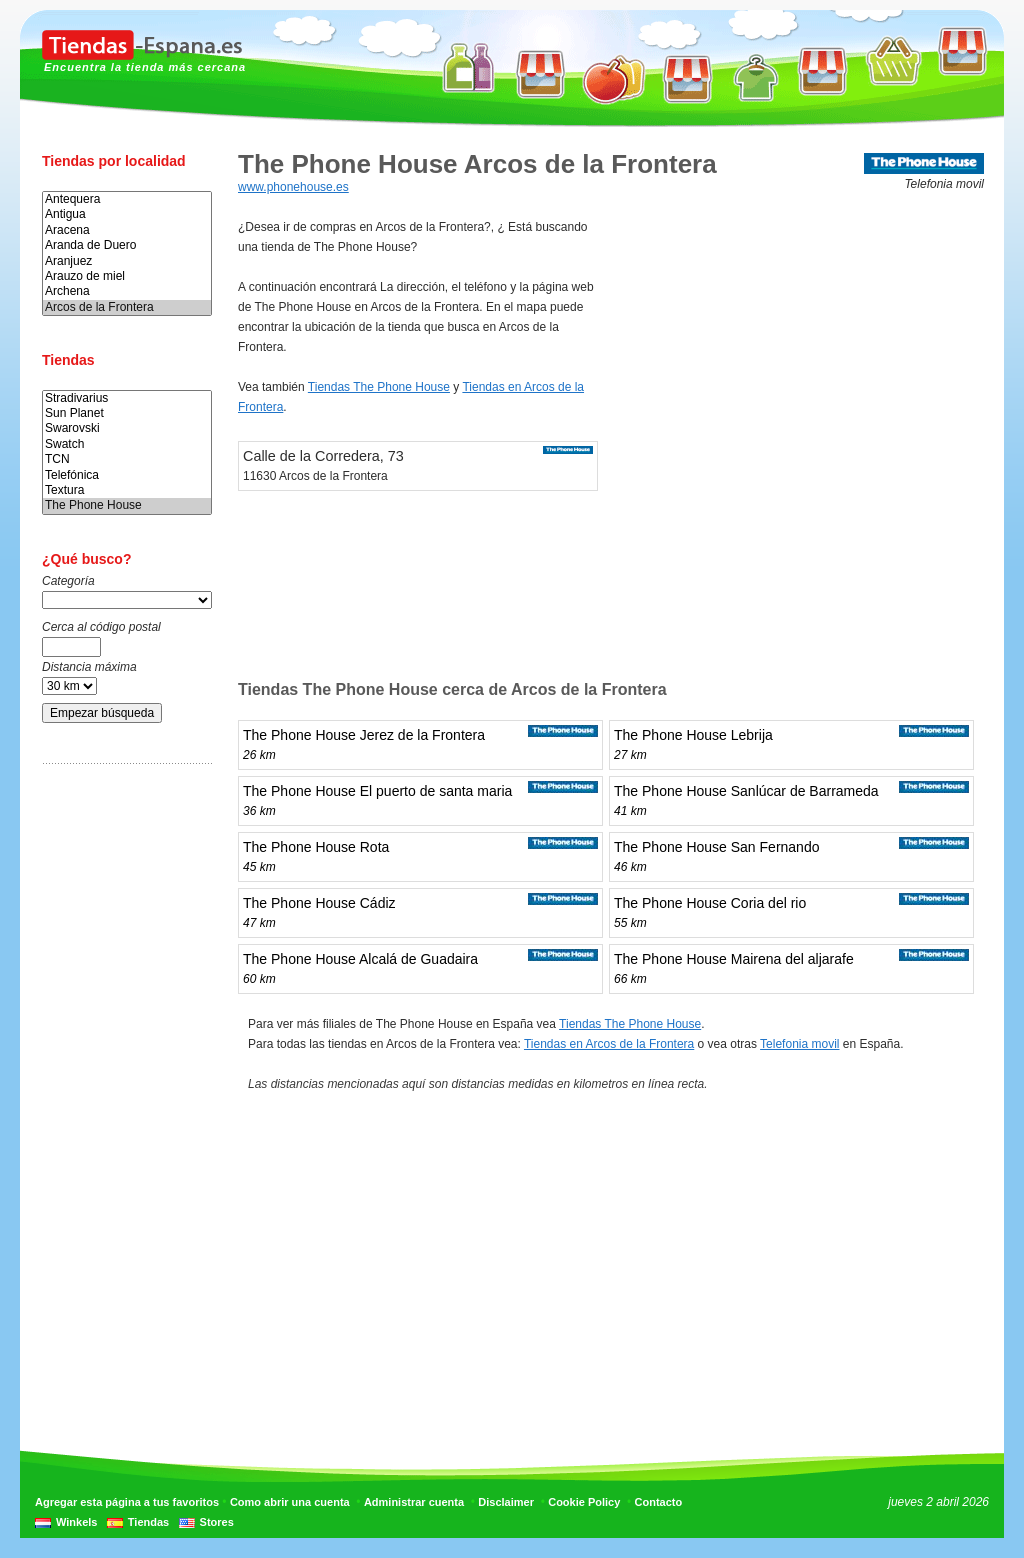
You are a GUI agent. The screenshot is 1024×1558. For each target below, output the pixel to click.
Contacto (659, 1502)
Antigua (127, 214)
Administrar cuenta (414, 1502)
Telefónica (127, 475)
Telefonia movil (799, 1044)
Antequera (127, 199)
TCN (127, 459)
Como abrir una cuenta (290, 1502)
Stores (217, 1522)
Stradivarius (127, 398)
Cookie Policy (584, 1502)
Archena (127, 291)
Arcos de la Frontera (127, 307)
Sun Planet (127, 413)
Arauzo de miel (127, 276)
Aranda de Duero (127, 245)
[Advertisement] (122, 1093)
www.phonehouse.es (293, 187)
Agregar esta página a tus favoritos (127, 1502)
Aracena (127, 230)
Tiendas (148, 1522)
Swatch (127, 444)
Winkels (76, 1522)
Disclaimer (506, 1502)
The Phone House (127, 505)
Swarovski (127, 428)
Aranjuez (127, 261)
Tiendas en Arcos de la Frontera (609, 1044)
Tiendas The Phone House (379, 387)
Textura (127, 490)
